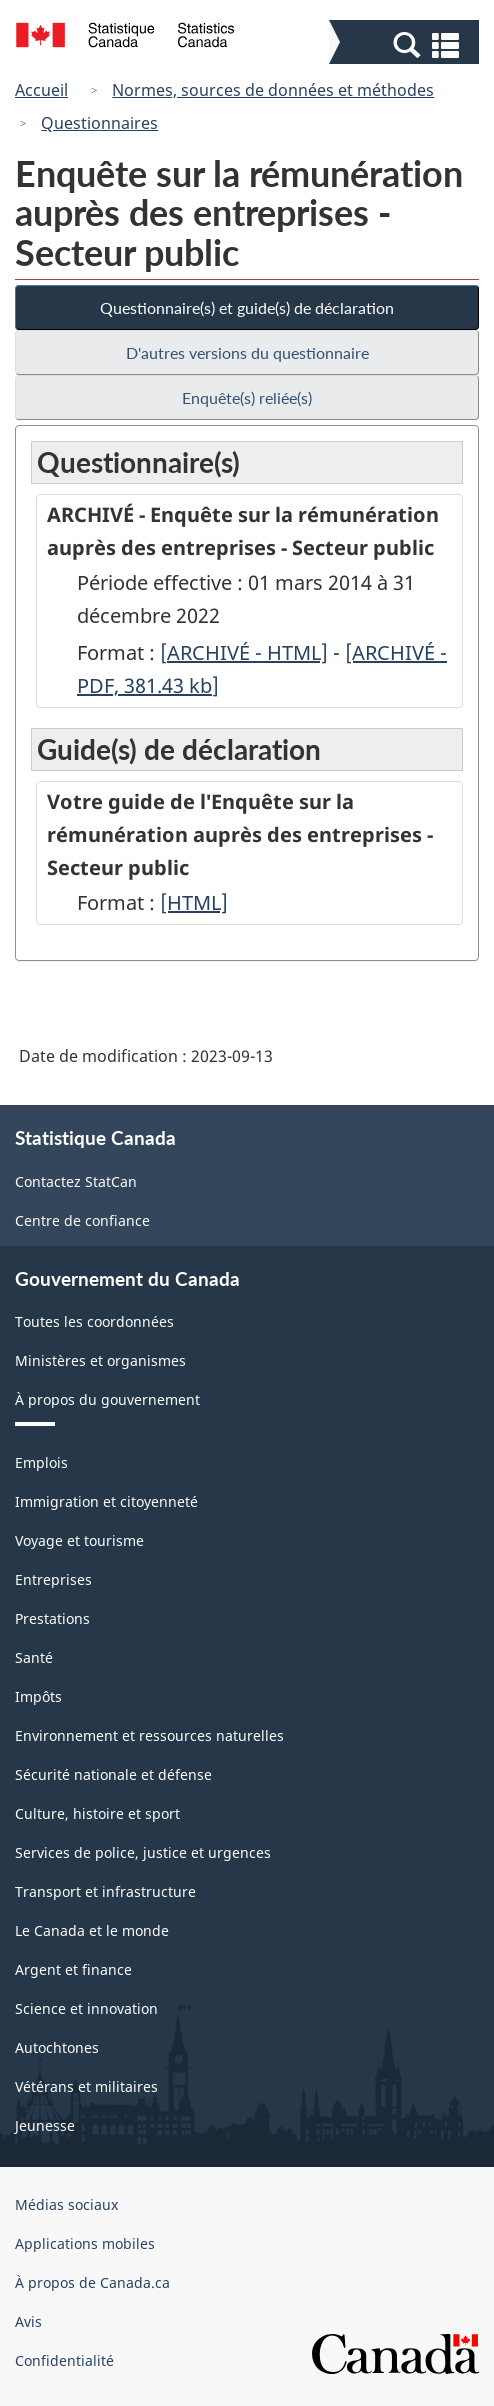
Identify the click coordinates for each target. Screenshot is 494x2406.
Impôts (38, 1696)
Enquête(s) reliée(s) (247, 397)
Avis (28, 2321)
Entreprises (53, 1579)
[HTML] (194, 902)
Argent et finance (73, 1969)
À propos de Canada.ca (92, 2282)
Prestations (52, 1618)
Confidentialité (64, 2360)
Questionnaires (99, 123)
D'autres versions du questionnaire (247, 352)
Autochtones (57, 2047)
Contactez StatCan (76, 1181)
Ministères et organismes (100, 1360)
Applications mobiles (85, 2243)
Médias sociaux (66, 2204)
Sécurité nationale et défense (113, 1774)
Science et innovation (86, 2008)
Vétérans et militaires (86, 2086)
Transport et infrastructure (105, 1891)
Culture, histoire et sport (97, 1813)
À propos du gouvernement (107, 1399)
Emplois (41, 1462)
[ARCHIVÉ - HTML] (244, 652)
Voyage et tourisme (79, 1540)
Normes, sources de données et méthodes (273, 90)
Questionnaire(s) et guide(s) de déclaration (247, 307)
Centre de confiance (82, 1220)
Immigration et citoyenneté (106, 1501)
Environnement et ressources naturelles (149, 1735)
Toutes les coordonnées (94, 1321)
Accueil (41, 90)
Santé (34, 1657)
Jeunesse (45, 2125)
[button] (406, 44)
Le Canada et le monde (92, 1930)
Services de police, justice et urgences (143, 1852)
